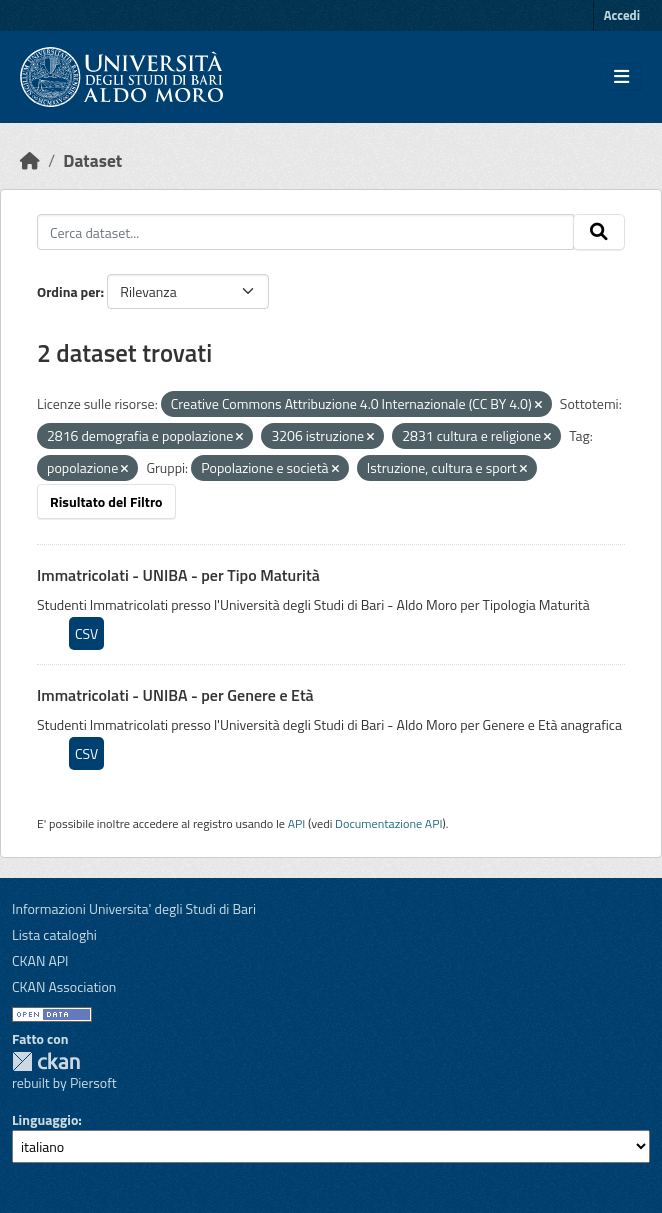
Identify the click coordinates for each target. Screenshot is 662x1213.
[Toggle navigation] (621, 77)
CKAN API (40, 960)
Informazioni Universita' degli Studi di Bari (134, 908)
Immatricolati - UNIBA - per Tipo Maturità (178, 575)
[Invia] (599, 232)
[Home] (30, 160)
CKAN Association (64, 986)
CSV (86, 633)
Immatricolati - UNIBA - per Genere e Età (175, 695)
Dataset (92, 160)
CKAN (46, 1061)
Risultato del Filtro (106, 501)
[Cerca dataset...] (305, 232)
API (297, 823)
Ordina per (69, 291)
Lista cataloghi (54, 934)
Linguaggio (45, 1119)
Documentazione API (388, 823)
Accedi (622, 15)
